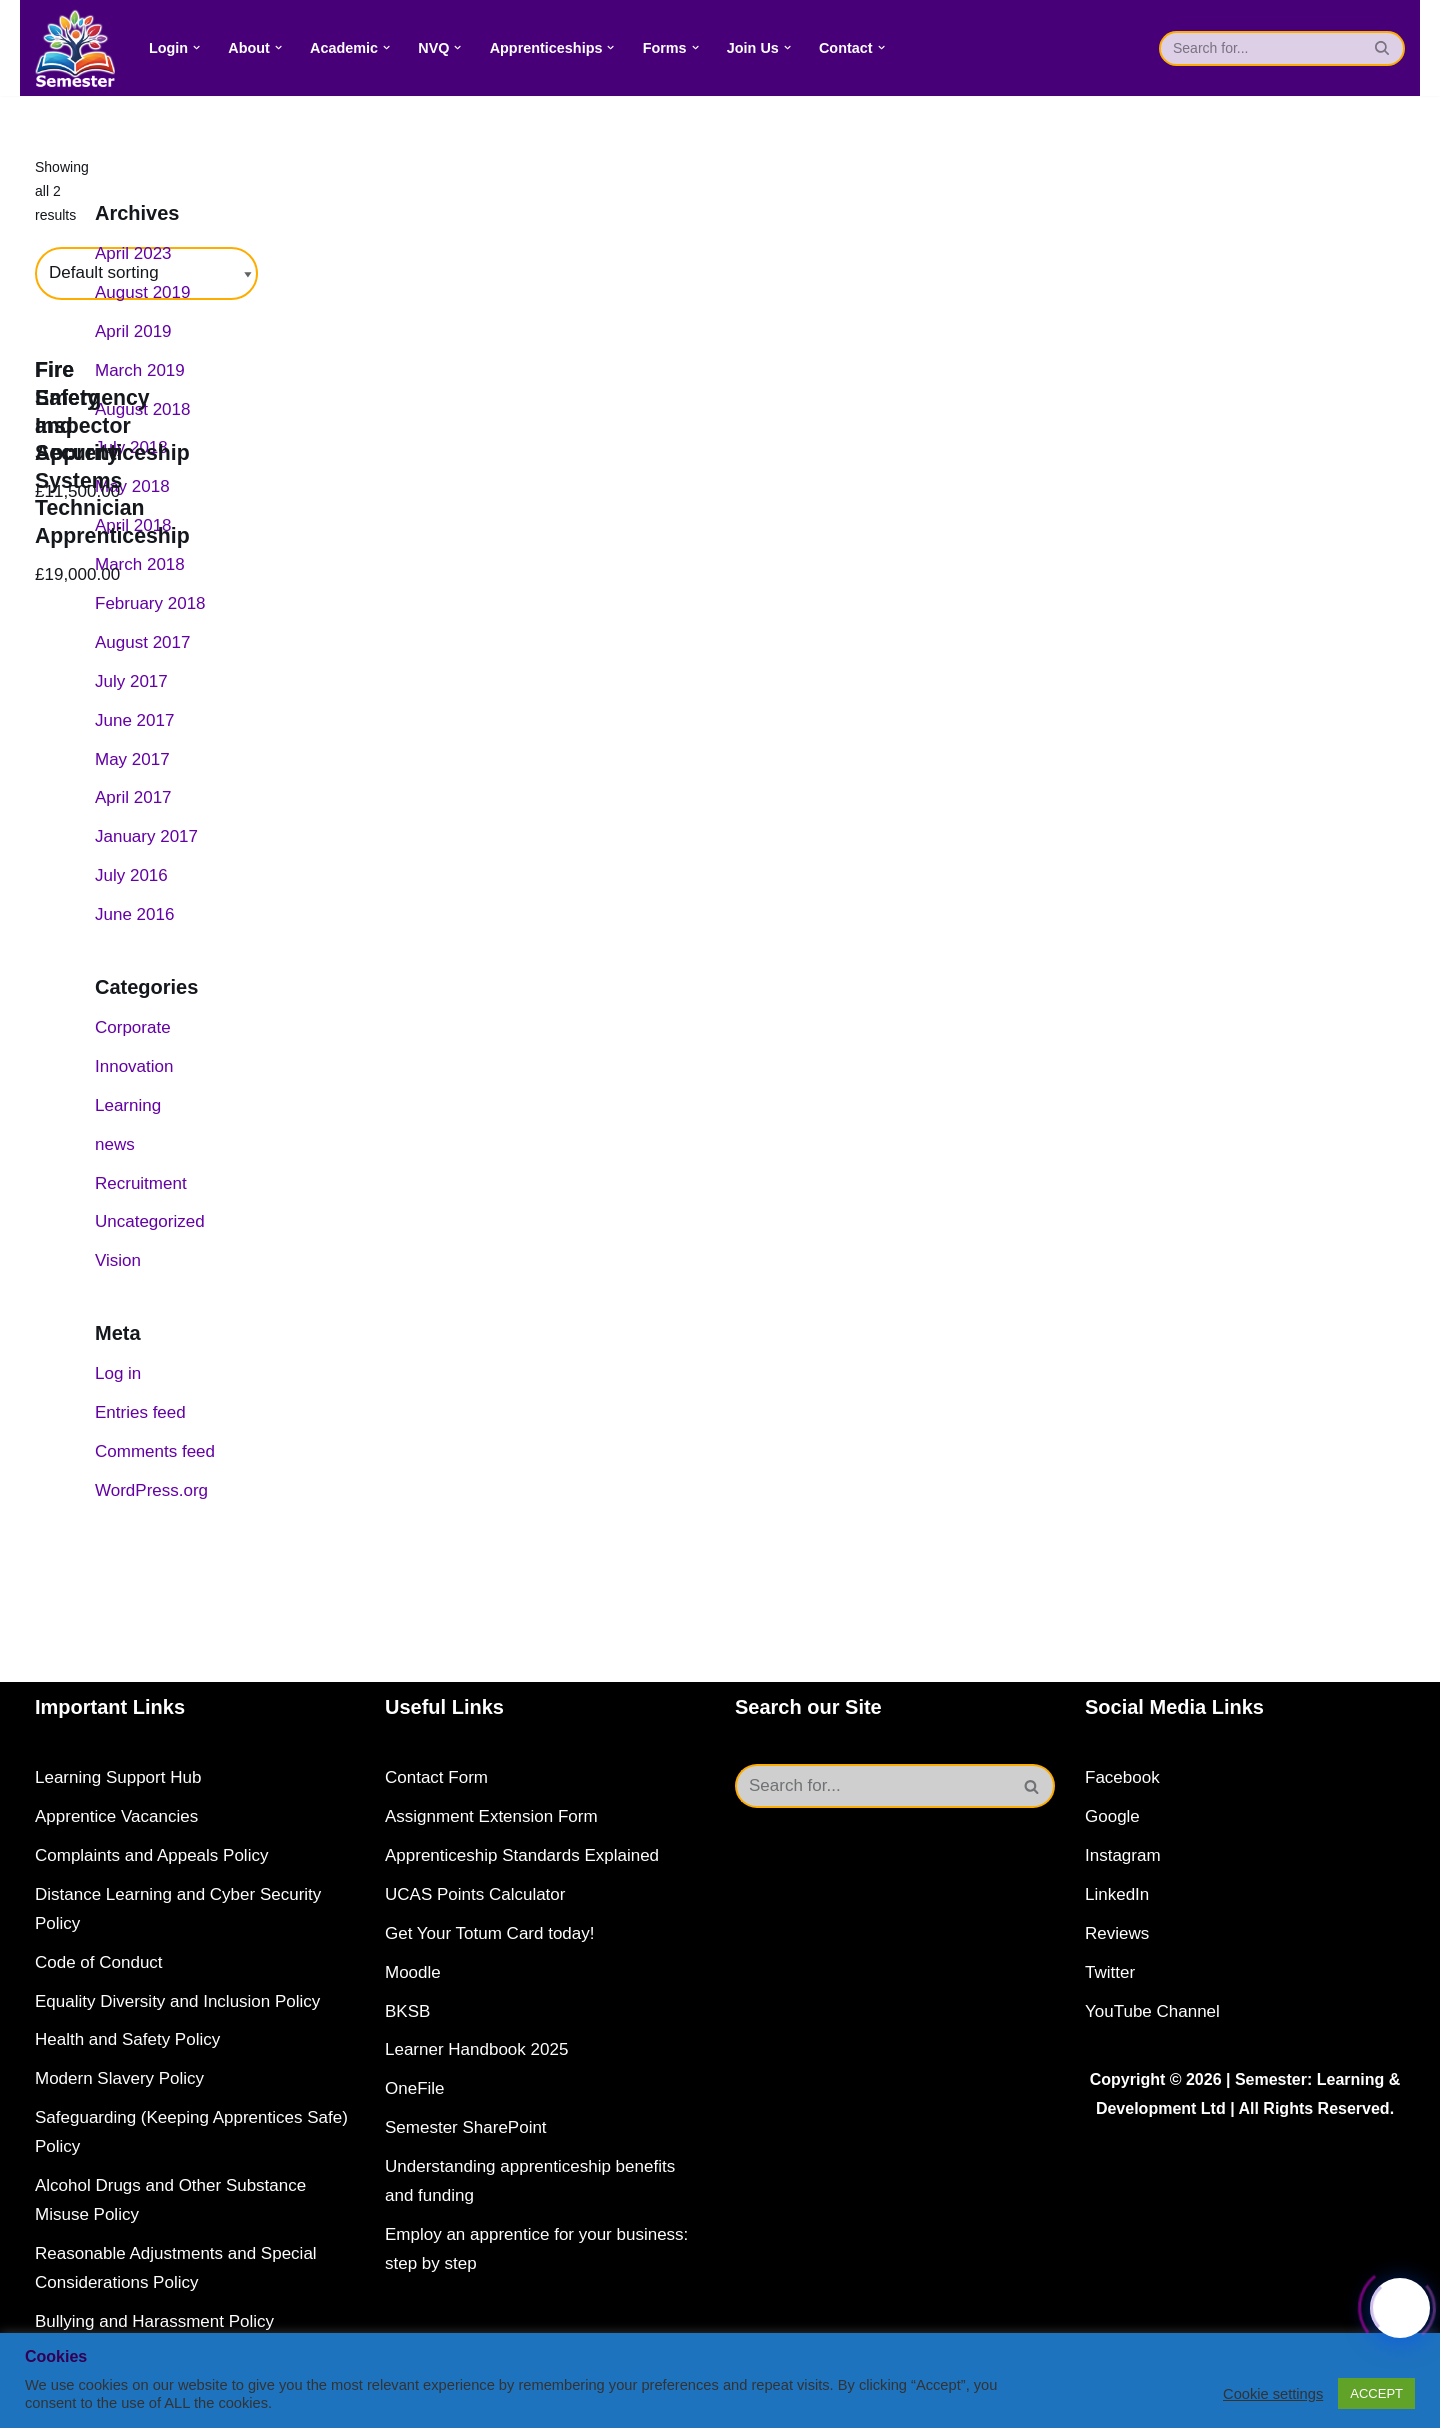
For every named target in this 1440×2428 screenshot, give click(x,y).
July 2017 (131, 681)
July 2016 (131, 875)
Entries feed (140, 1412)
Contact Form (436, 1777)
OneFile (415, 2088)
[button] (196, 47)
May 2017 (132, 759)
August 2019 (142, 292)
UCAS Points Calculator (475, 1894)
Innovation (134, 1066)
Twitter (1110, 1972)
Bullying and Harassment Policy (154, 2321)
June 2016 (134, 914)
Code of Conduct (99, 1962)
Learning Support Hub (118, 1777)
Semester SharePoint (466, 2127)
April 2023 (133, 253)
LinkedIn (1117, 1894)
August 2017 (142, 642)
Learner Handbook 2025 (476, 2049)
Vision (118, 1260)
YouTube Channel (1152, 2011)
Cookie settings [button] (1273, 2394)
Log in (118, 1373)
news (115, 1144)
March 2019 (140, 370)
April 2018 (133, 525)
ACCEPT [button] (1376, 2393)
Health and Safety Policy (127, 2039)
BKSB (407, 2011)
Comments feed (155, 1451)
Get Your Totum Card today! (489, 1933)
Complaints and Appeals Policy (151, 1855)
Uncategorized (150, 1221)
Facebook (1122, 1777)
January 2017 (146, 836)
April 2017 (133, 797)
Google (1112, 1816)
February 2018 (150, 603)
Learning (128, 1105)
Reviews (1117, 1933)
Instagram (1123, 1855)
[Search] (1259, 48)
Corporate (133, 1027)
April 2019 (133, 331)
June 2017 (134, 720)
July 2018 (131, 447)
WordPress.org (151, 1490)
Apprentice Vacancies (116, 1816)
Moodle (413, 1972)
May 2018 (132, 486)
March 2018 (140, 564)
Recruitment (141, 1183)
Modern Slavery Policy (119, 2078)
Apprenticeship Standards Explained (522, 1855)
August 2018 (142, 409)
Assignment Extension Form (491, 1816)
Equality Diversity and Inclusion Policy (177, 2001)
